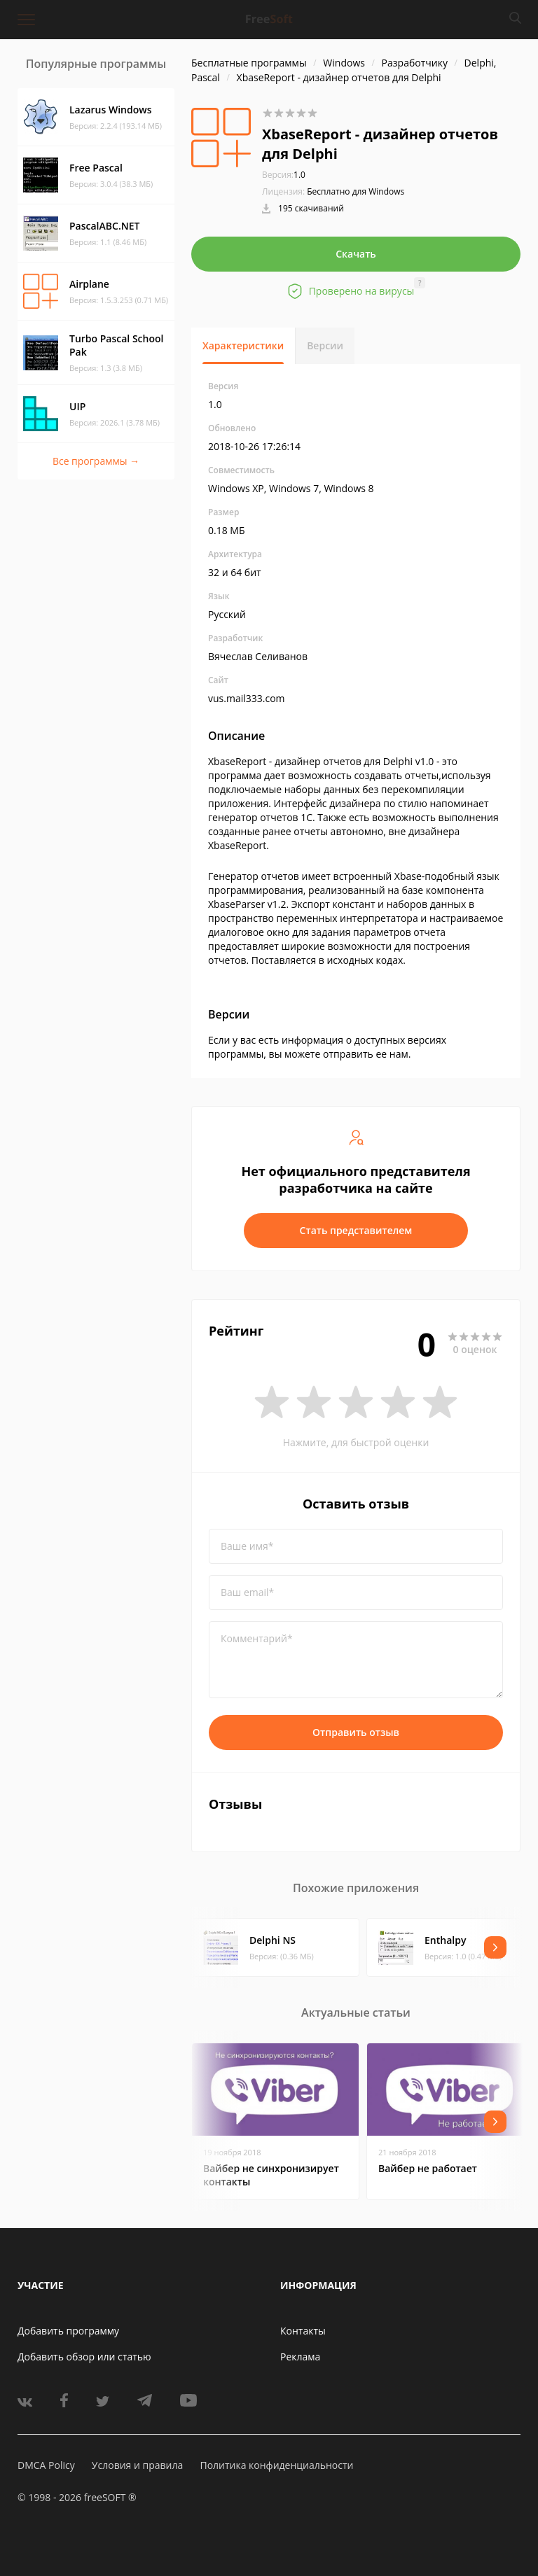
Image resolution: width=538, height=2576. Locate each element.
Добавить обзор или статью (84, 2356)
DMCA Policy (46, 2465)
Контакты (303, 2330)
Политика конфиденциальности (276, 2465)
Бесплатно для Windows (355, 191)
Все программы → (96, 461)
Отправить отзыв (355, 1732)
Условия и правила (137, 2465)
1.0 (283, 175)
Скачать (356, 253)
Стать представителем (356, 1230)
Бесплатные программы (249, 62)
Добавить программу (68, 2330)
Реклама (300, 2356)
